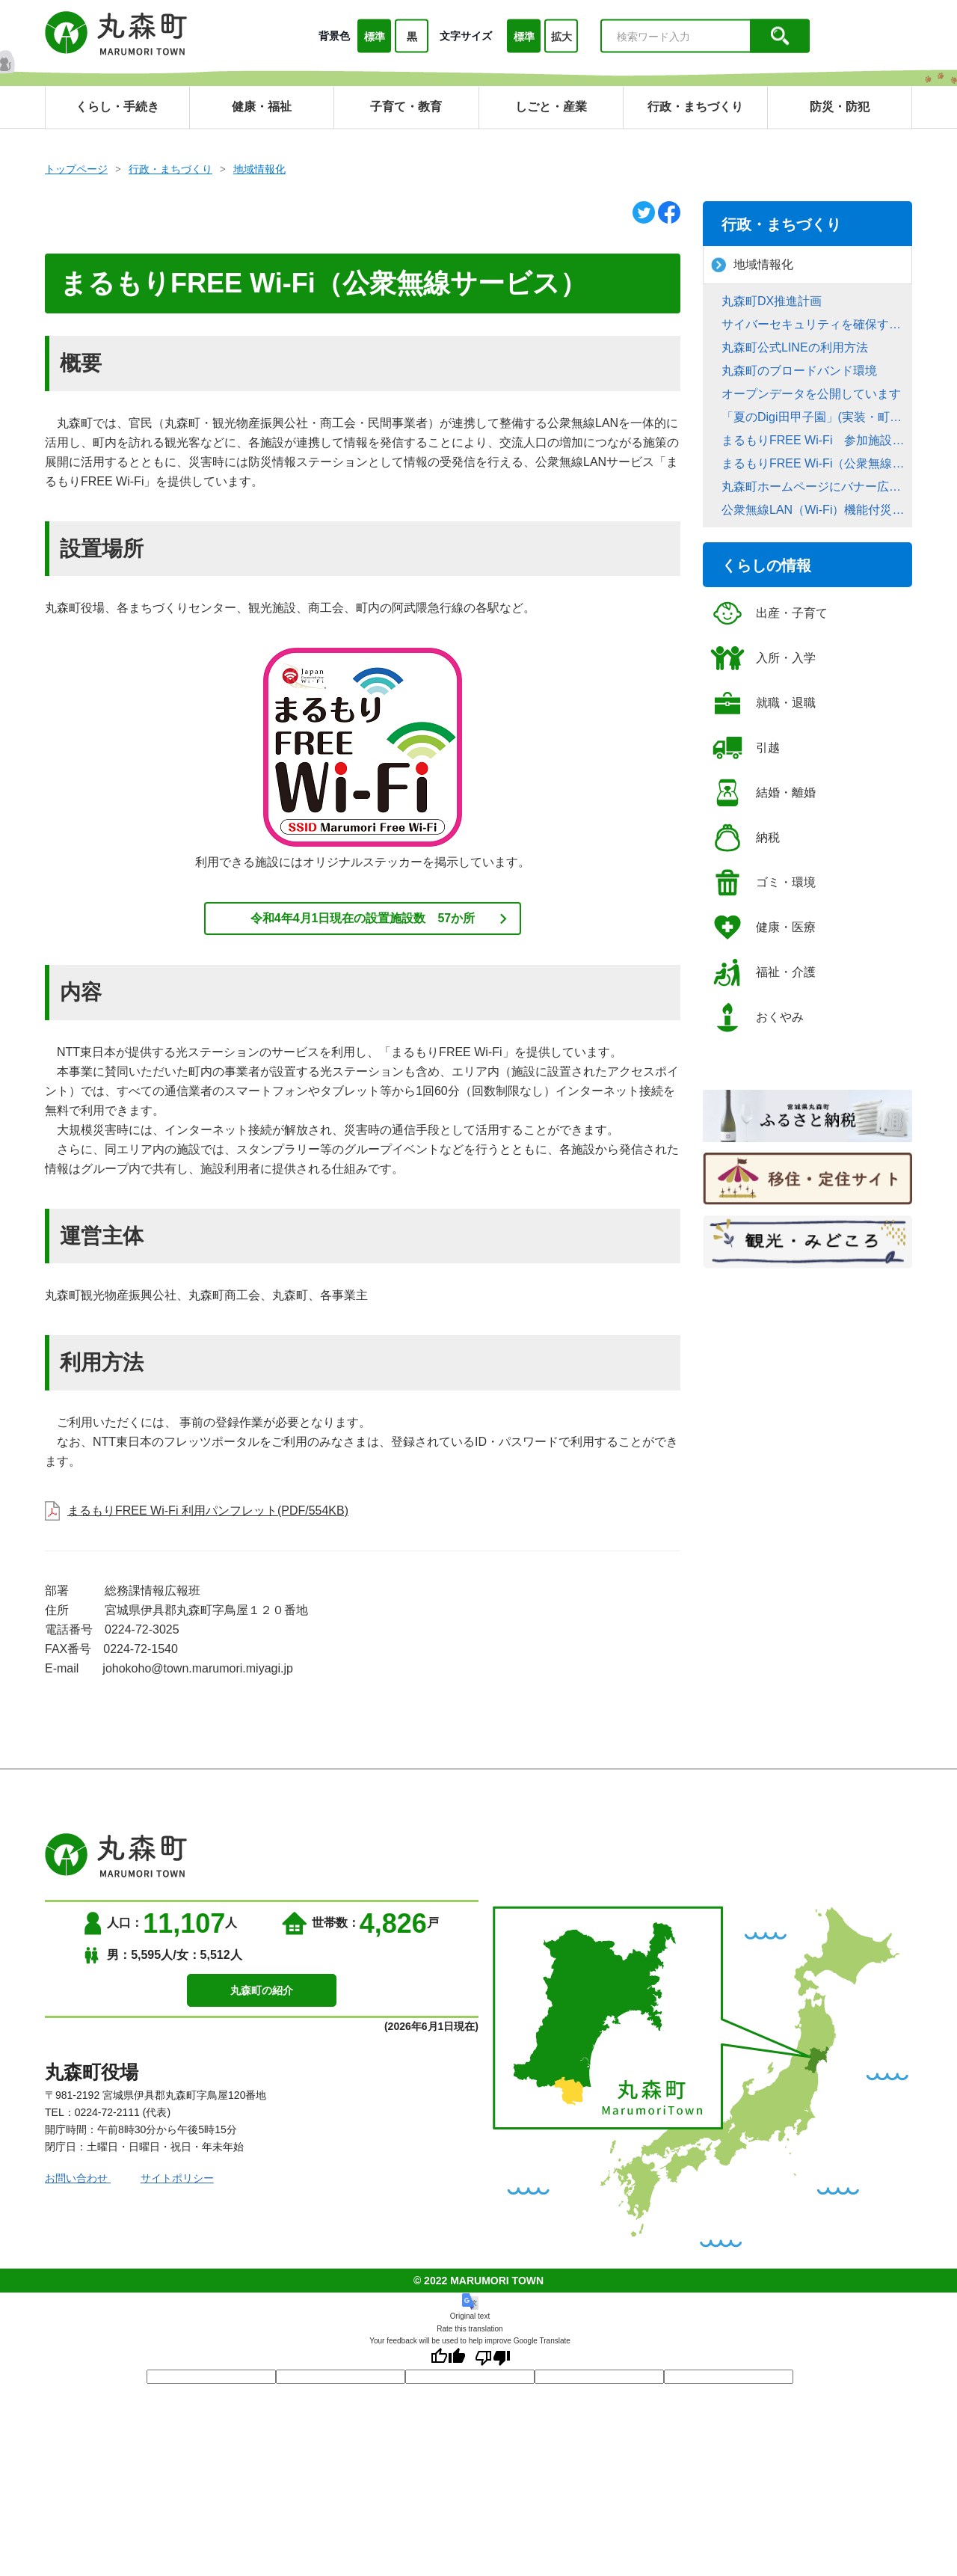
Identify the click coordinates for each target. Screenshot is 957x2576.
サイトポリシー (177, 2178)
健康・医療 (763, 927)
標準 (374, 37)
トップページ (76, 169)
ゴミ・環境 (763, 883)
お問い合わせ (78, 2178)
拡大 (561, 37)
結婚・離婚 (763, 793)
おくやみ (757, 1017)
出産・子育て (769, 613)
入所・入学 (763, 658)
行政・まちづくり (170, 169)
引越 (745, 748)
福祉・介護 (763, 972)
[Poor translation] (492, 2358)
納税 (745, 838)
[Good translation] (447, 2358)
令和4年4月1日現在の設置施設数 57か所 (363, 918)
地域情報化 (259, 169)
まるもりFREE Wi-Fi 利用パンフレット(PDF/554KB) (207, 1510)
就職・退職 (763, 703)
